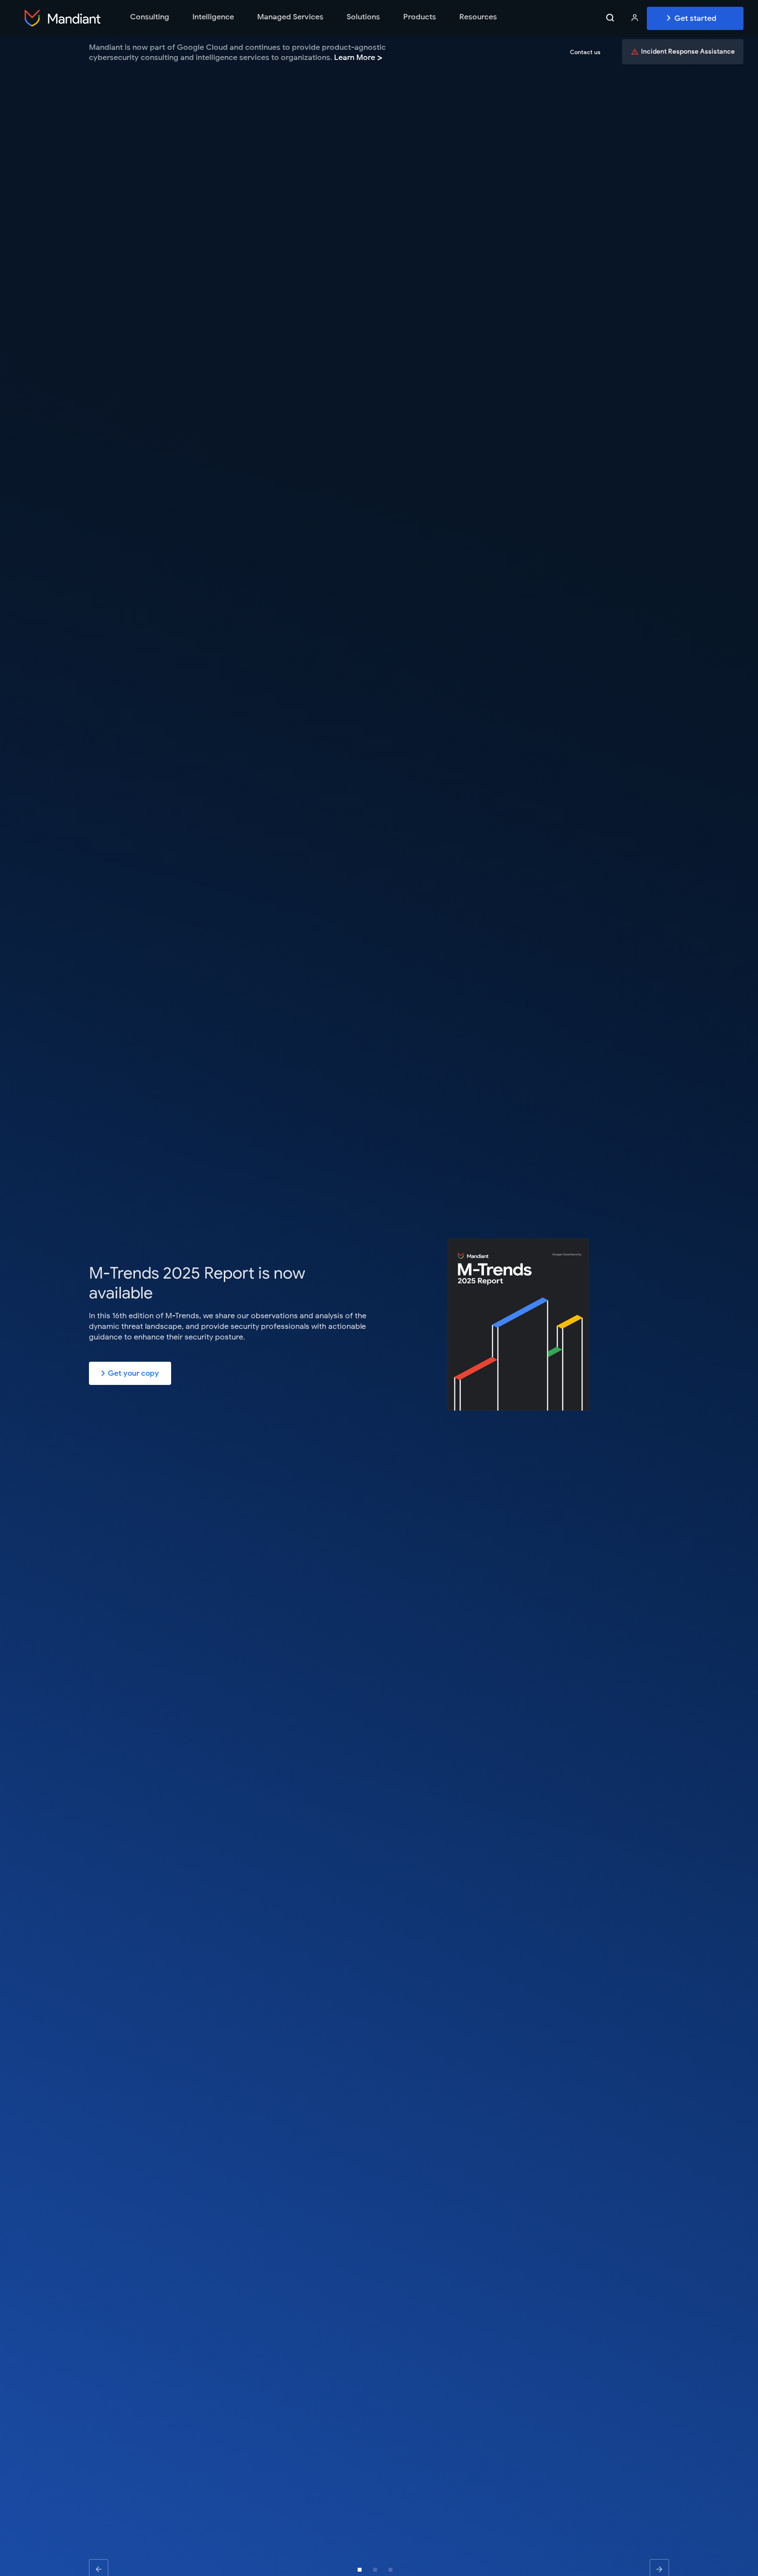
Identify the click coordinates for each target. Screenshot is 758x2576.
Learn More (358, 57)
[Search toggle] (610, 18)
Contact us (585, 52)
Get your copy (130, 1373)
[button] (360, 2570)
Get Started (695, 18)
